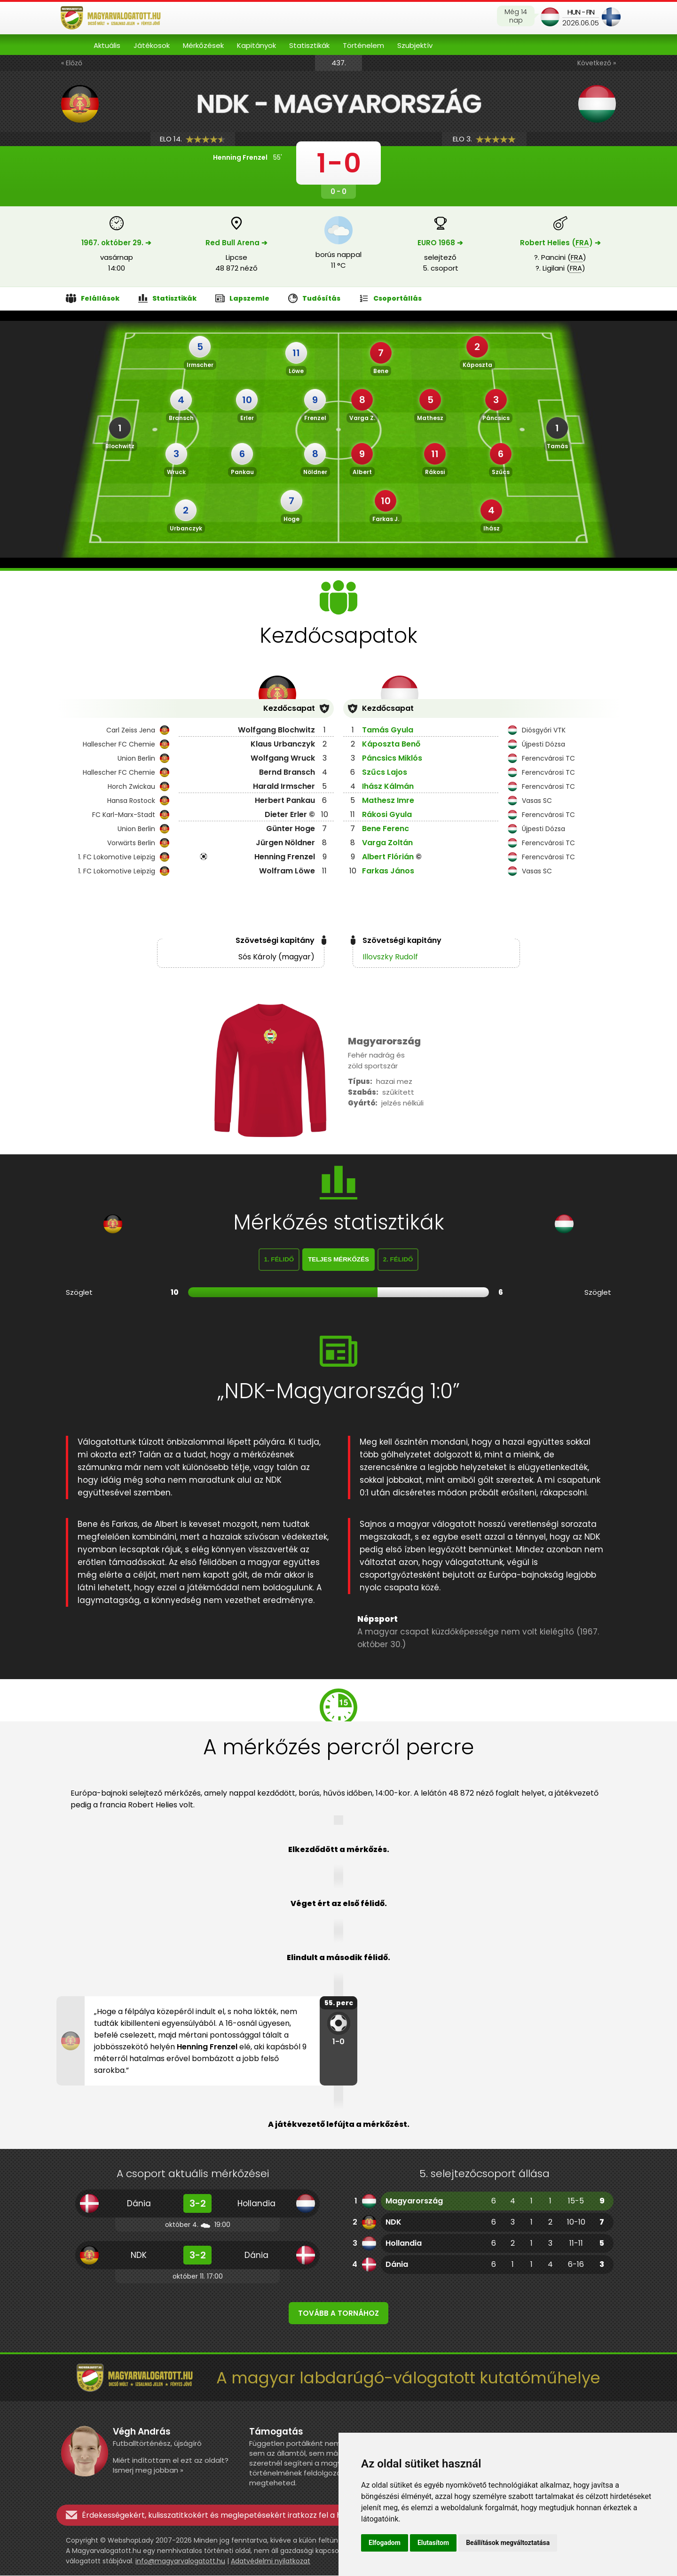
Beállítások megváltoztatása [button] (508, 2542)
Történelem (363, 45)
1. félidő (279, 1259)
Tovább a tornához (338, 2314)
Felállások (92, 299)
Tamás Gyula (387, 729)
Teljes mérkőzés (338, 1259)
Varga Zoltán (387, 842)
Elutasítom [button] (433, 2542)
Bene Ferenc (385, 828)
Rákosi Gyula (387, 814)
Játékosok (152, 45)
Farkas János (388, 870)
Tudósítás (314, 299)
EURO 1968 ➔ (440, 243)
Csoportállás (390, 299)
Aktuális (107, 45)
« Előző (71, 63)
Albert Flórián (388, 856)
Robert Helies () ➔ (560, 243)
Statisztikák (309, 45)
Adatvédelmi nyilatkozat (270, 2561)
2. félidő (398, 1259)
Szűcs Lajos (384, 772)
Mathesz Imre (388, 800)
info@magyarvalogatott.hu (180, 2561)
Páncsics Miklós (392, 758)
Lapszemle (242, 299)
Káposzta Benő (391, 744)
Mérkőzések (203, 45)
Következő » (596, 63)
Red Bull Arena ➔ (236, 243)
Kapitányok (256, 45)
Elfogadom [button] (385, 2542)
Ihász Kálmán (388, 786)
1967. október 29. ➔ (116, 243)
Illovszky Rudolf (390, 956)
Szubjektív (415, 45)
